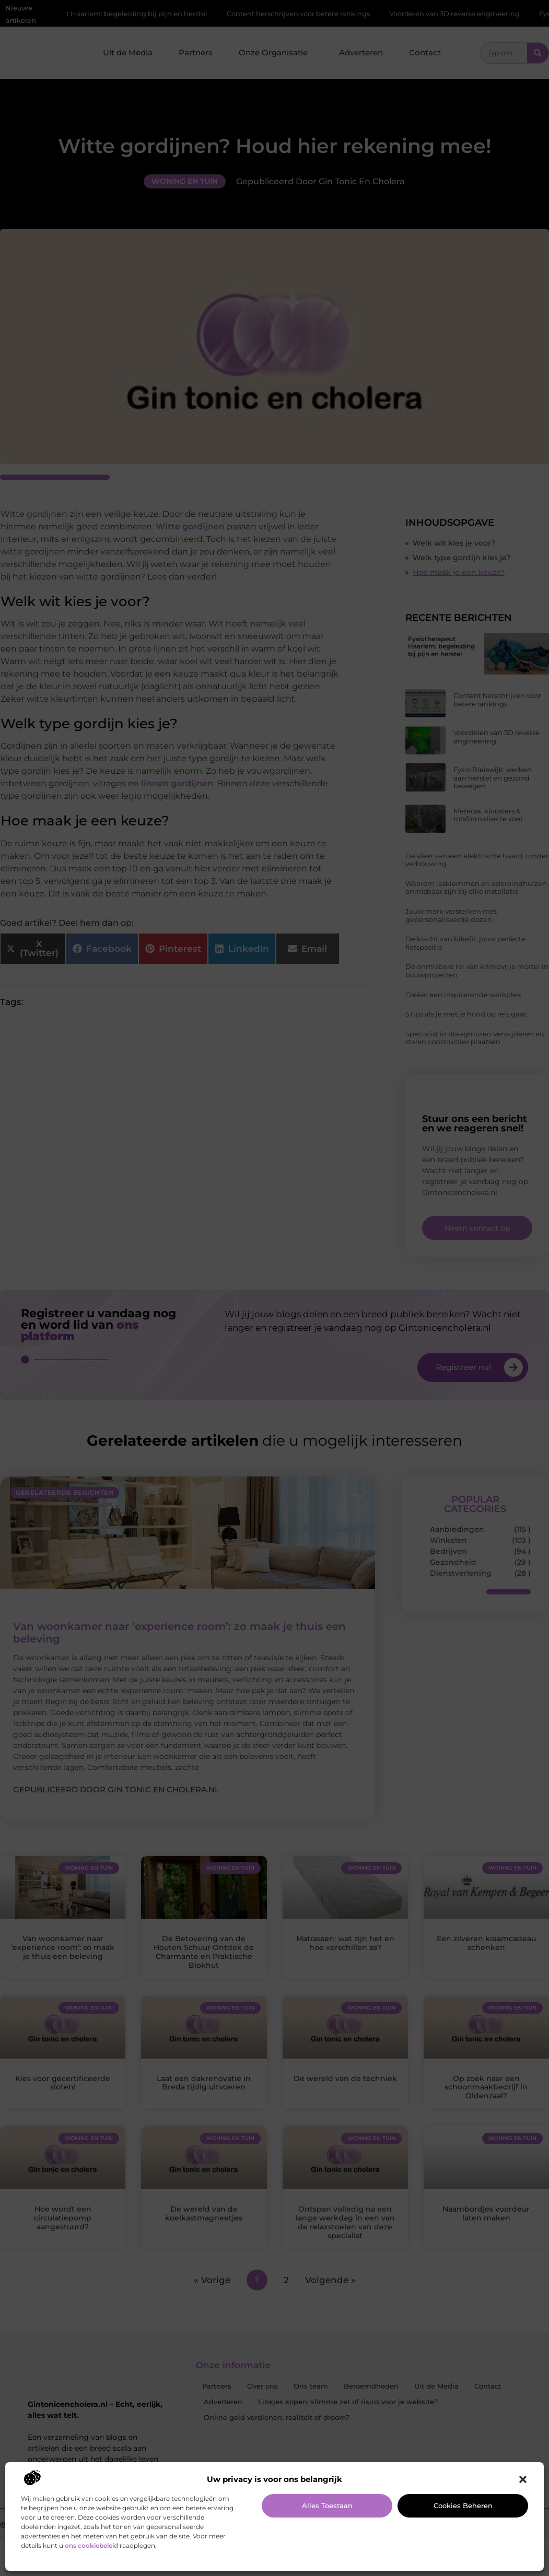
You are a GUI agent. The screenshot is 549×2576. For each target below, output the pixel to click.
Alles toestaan (327, 2505)
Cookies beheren (463, 2505)
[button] (523, 2479)
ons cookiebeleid (91, 2545)
